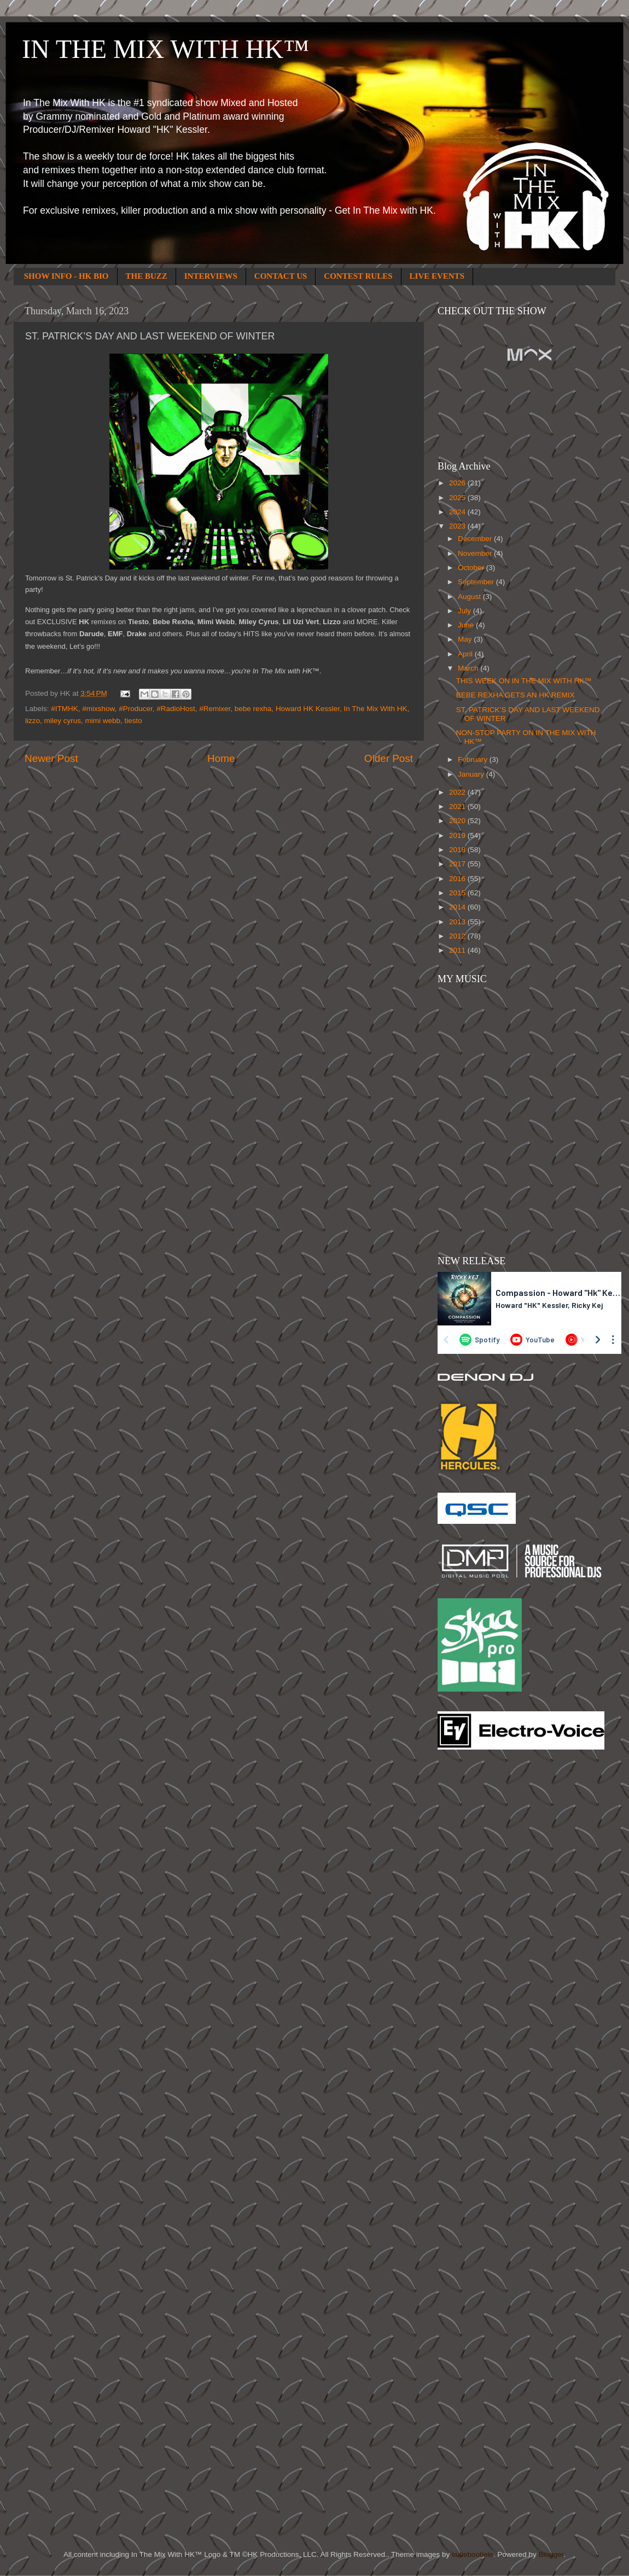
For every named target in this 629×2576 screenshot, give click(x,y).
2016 (458, 879)
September (477, 582)
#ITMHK (64, 709)
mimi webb (103, 721)
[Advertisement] (481, 1933)
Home (221, 758)
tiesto (133, 721)
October (472, 568)
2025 (458, 498)
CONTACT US (280, 276)
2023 (458, 526)
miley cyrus (62, 721)
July (465, 611)
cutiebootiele (472, 2554)
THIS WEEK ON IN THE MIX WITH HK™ (524, 681)
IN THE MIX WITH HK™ (165, 48)
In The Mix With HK (375, 709)
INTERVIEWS (210, 276)
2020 (458, 821)
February (474, 759)
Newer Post (51, 758)
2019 (458, 835)
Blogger (550, 2554)
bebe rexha (253, 709)
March (469, 668)
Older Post (388, 758)
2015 (458, 893)
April (466, 654)
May (466, 639)
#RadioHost (175, 709)
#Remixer (214, 709)
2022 (458, 792)
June (467, 625)
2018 (458, 850)
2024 (458, 512)
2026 (458, 483)
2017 (458, 864)
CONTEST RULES (358, 276)
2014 (458, 907)
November (476, 553)
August (470, 596)
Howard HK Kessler (308, 709)
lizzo (32, 721)
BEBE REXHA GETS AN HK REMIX (515, 695)
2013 (458, 922)
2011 (458, 950)
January (472, 774)
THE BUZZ (146, 276)
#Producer (136, 709)
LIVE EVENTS (437, 276)
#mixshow (98, 709)
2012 (458, 936)
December (476, 539)
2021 (458, 806)
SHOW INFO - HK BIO (66, 276)
